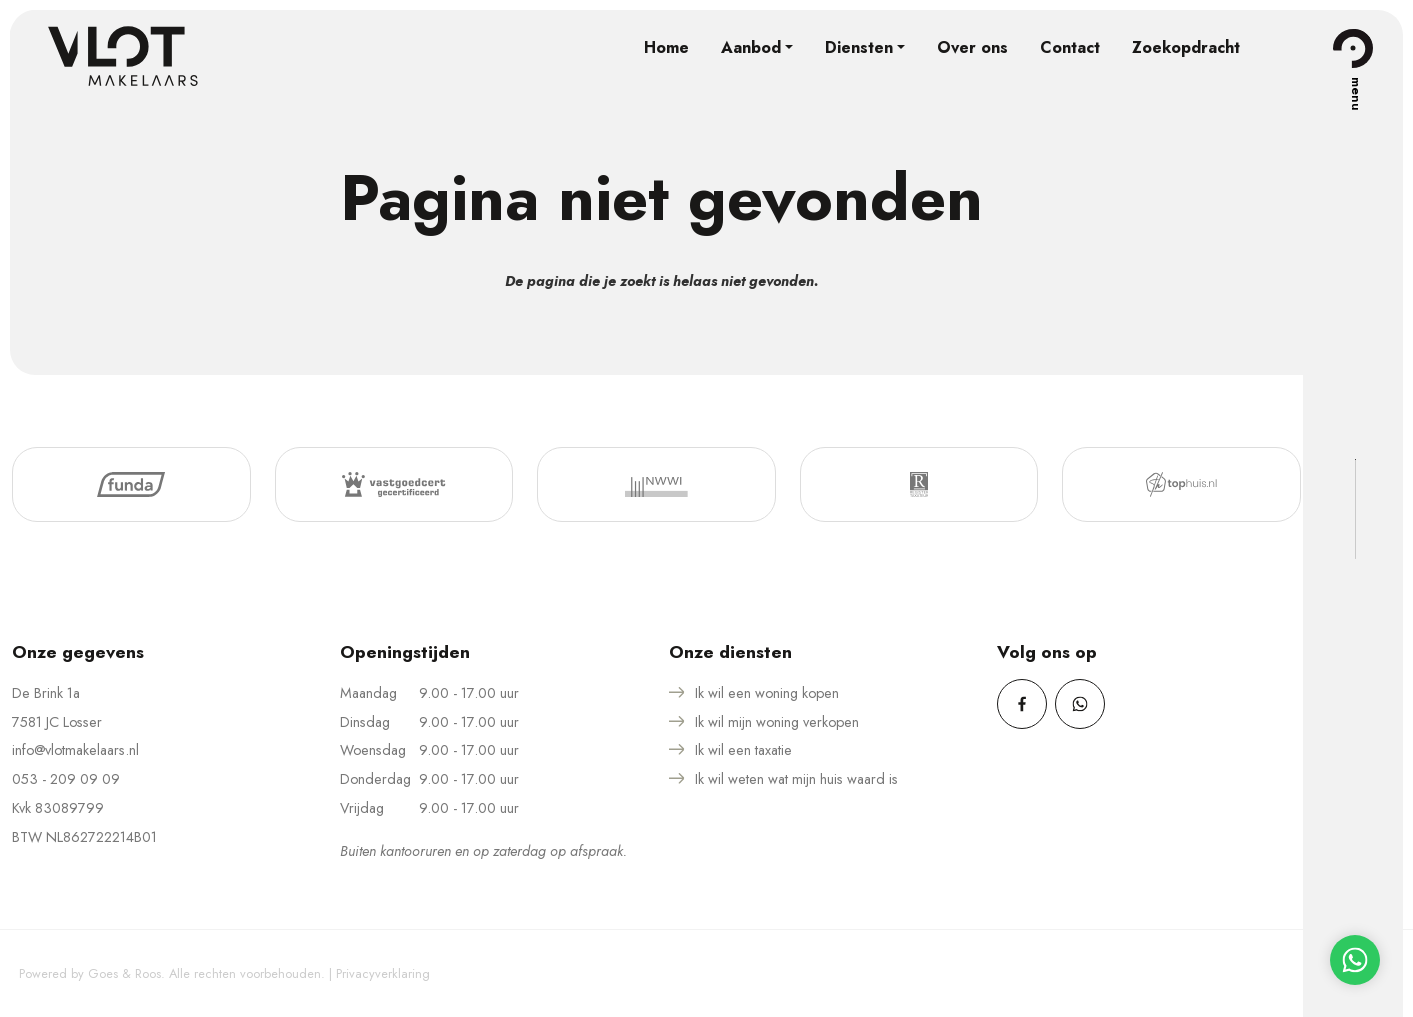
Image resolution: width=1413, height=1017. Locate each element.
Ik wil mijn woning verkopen (777, 722)
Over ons (972, 47)
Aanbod (751, 47)
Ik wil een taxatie (743, 750)
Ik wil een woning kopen (767, 693)
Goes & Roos (124, 973)
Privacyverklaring (383, 973)
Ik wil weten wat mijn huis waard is (796, 779)
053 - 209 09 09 (66, 779)
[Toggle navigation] (1352, 48)
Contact (1070, 47)
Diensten (859, 47)
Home (666, 47)
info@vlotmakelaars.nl (75, 750)
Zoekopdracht (1186, 47)
